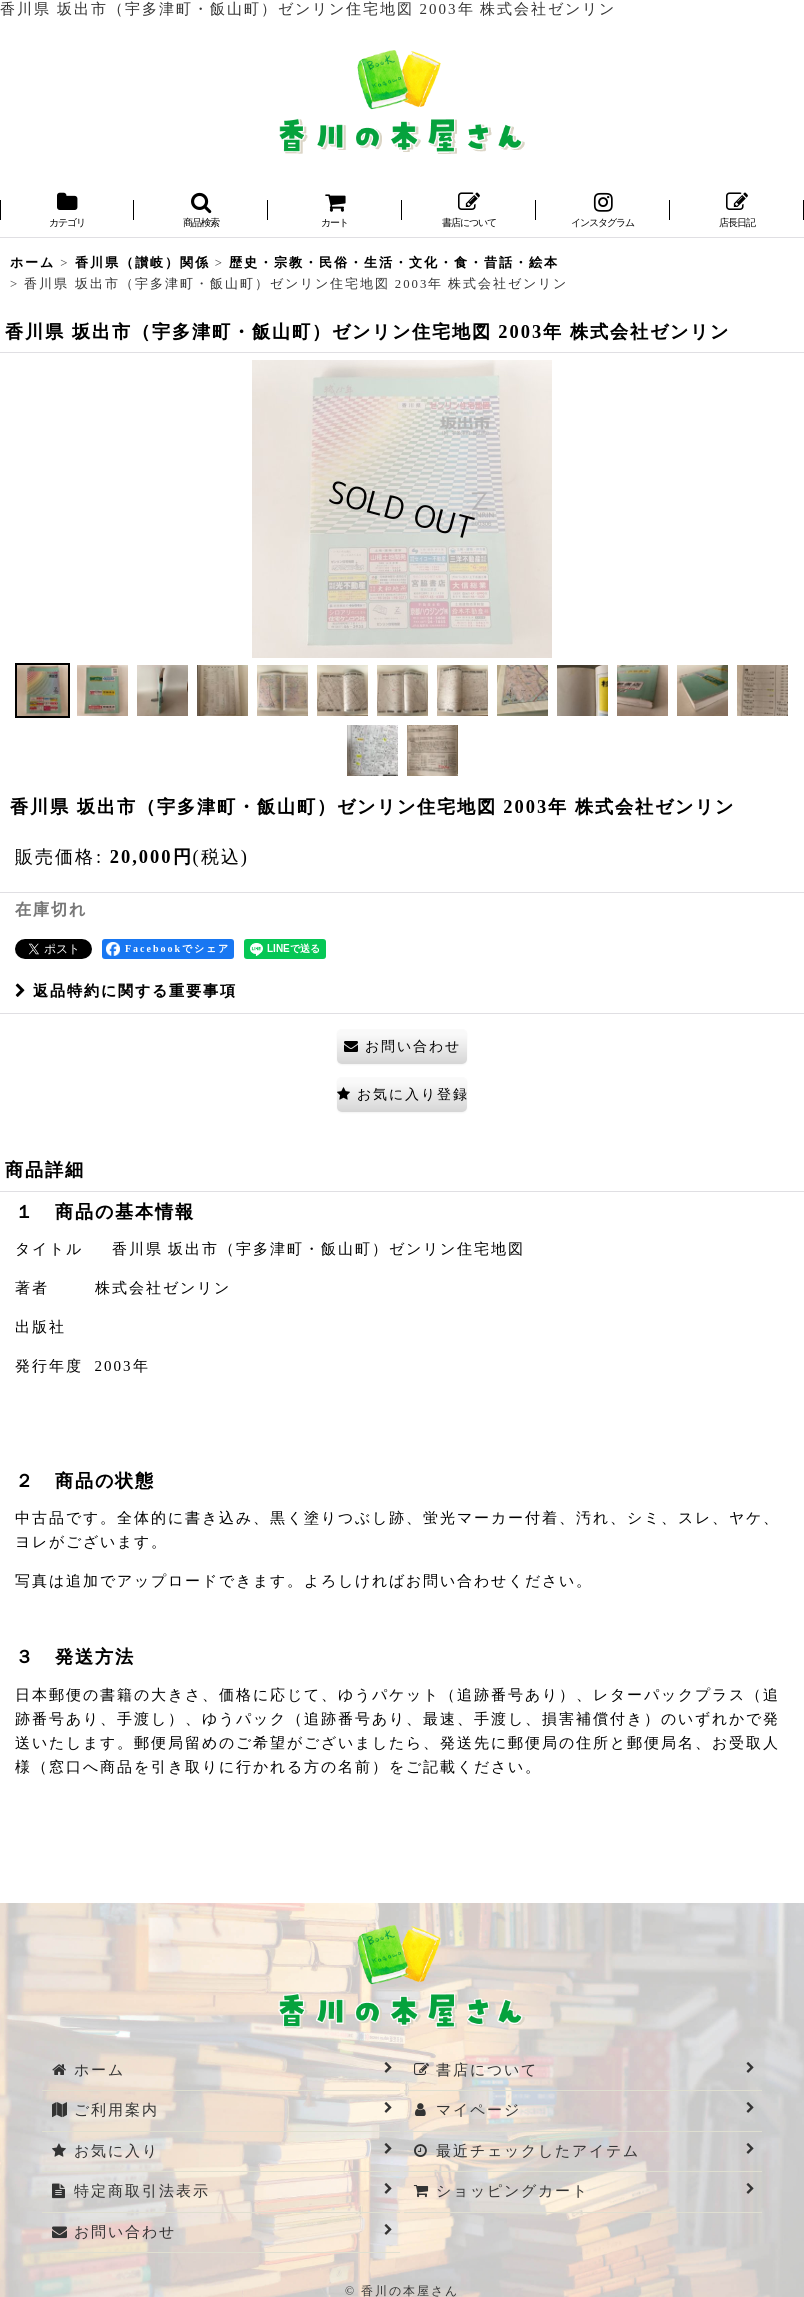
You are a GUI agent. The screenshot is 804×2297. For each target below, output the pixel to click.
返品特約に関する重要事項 (126, 991)
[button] (201, 211)
